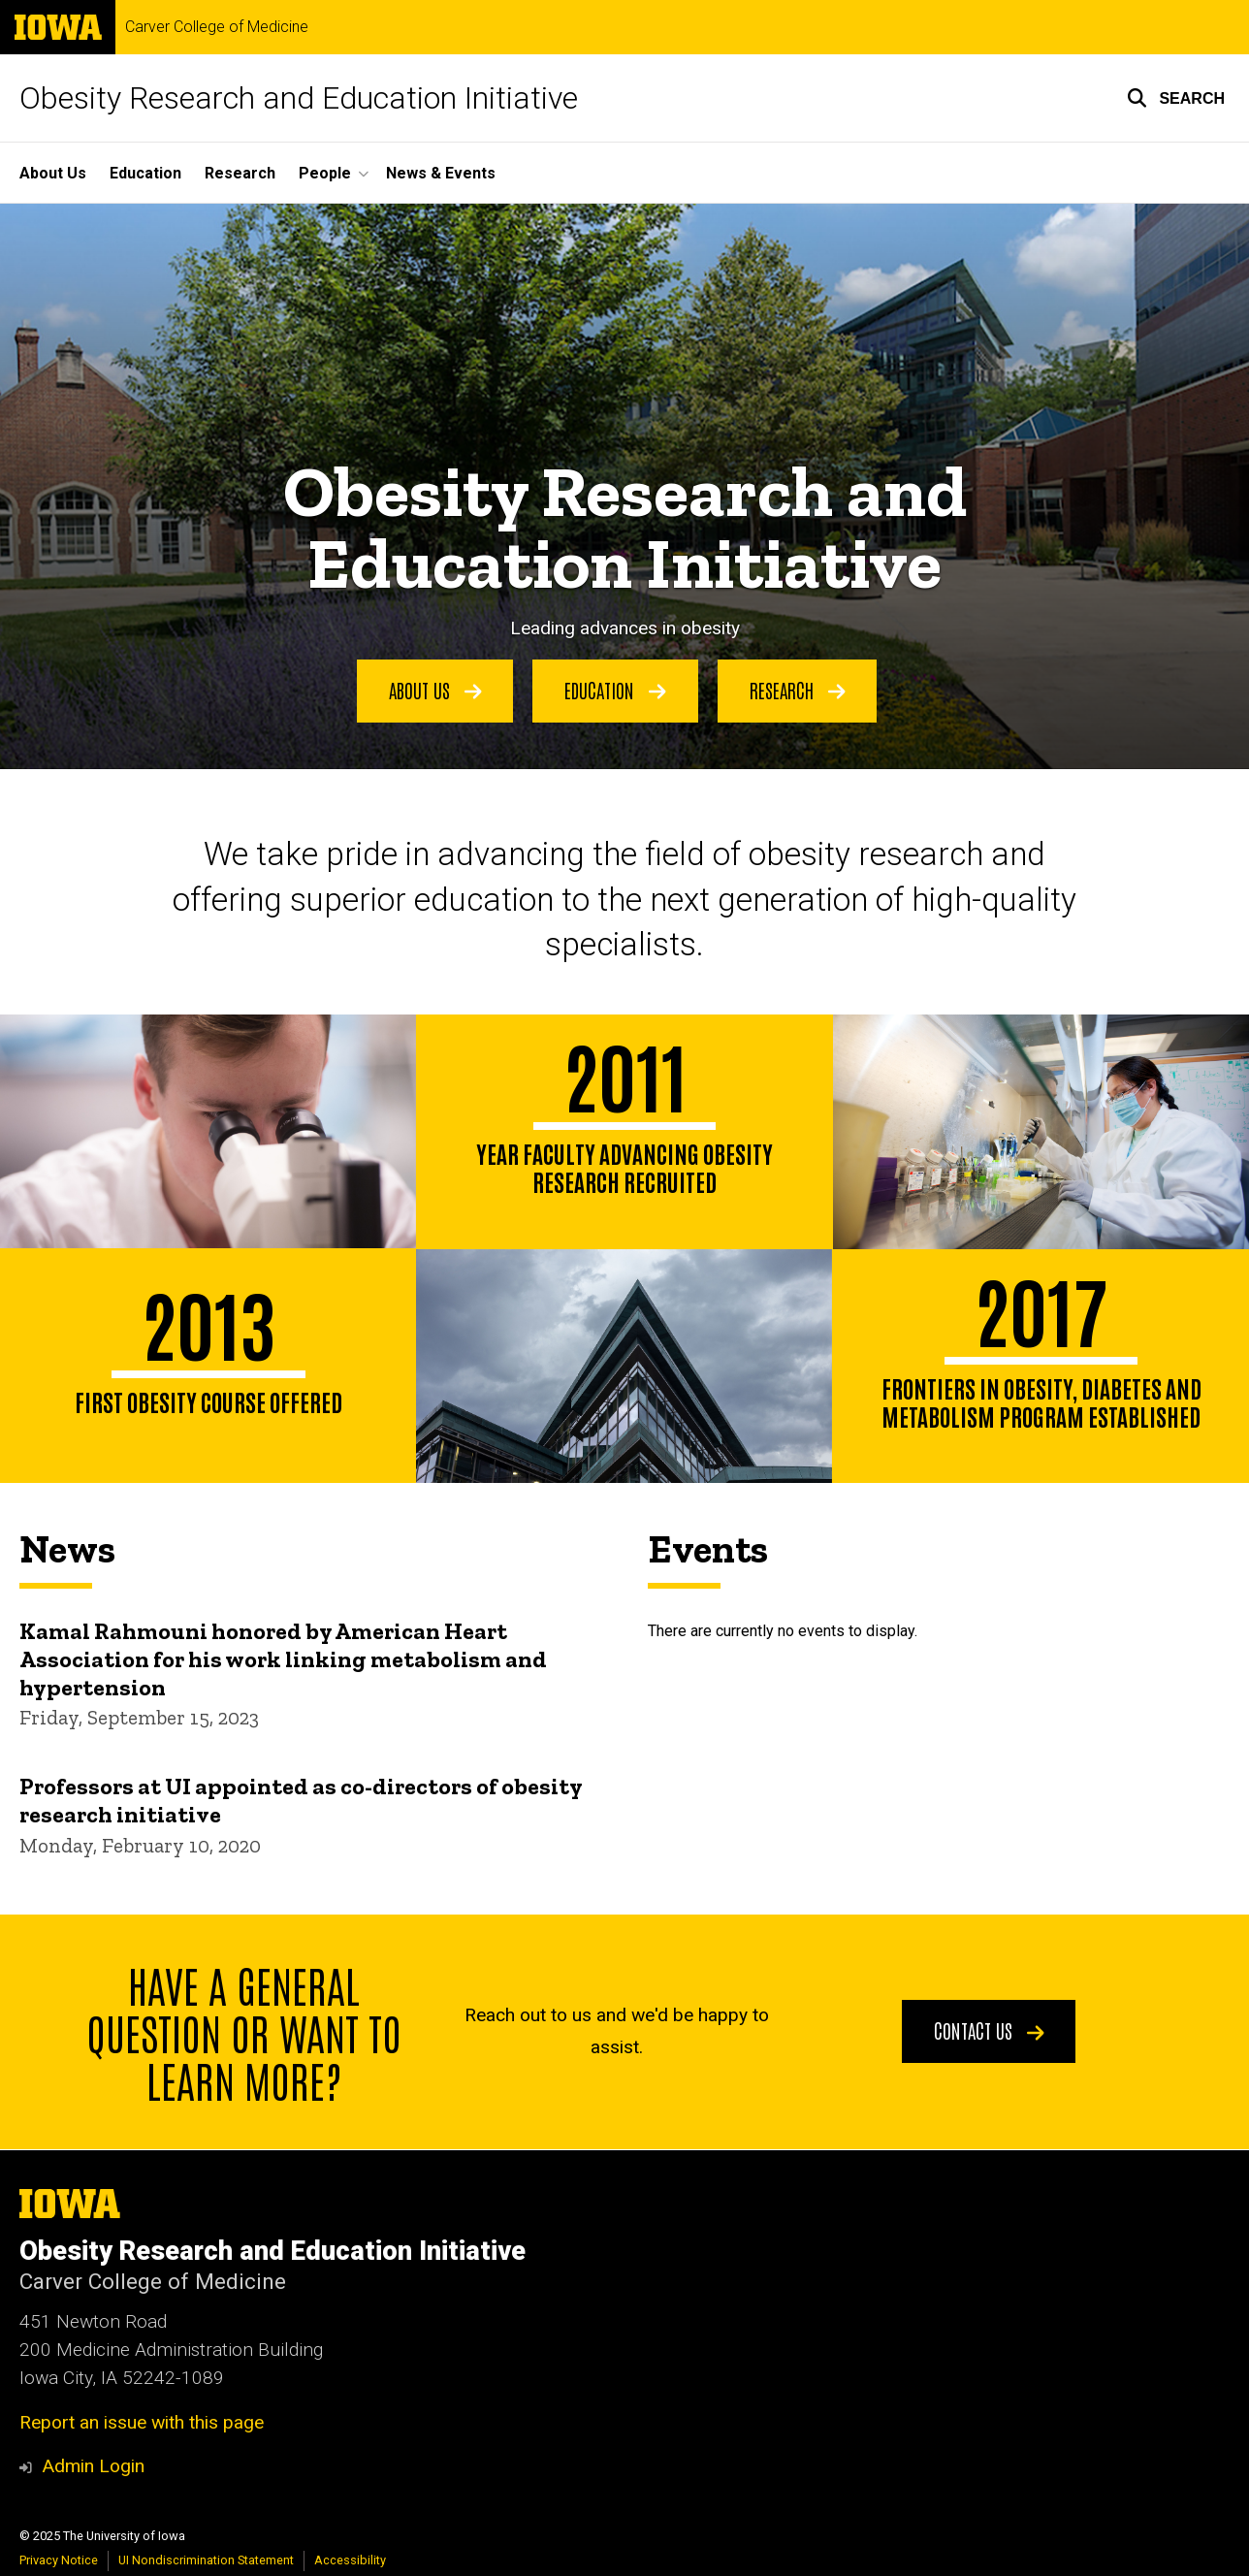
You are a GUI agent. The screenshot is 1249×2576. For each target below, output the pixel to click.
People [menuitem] (325, 173)
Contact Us (989, 2030)
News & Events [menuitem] (441, 173)
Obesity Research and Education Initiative (298, 97)
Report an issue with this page (141, 2422)
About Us (435, 689)
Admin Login (93, 2466)
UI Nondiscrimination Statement (206, 2560)
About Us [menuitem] (52, 173)
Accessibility (350, 2560)
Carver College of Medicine (216, 27)
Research (798, 689)
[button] (1176, 98)
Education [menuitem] (145, 173)
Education (615, 689)
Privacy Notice (58, 2560)
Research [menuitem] (240, 173)
